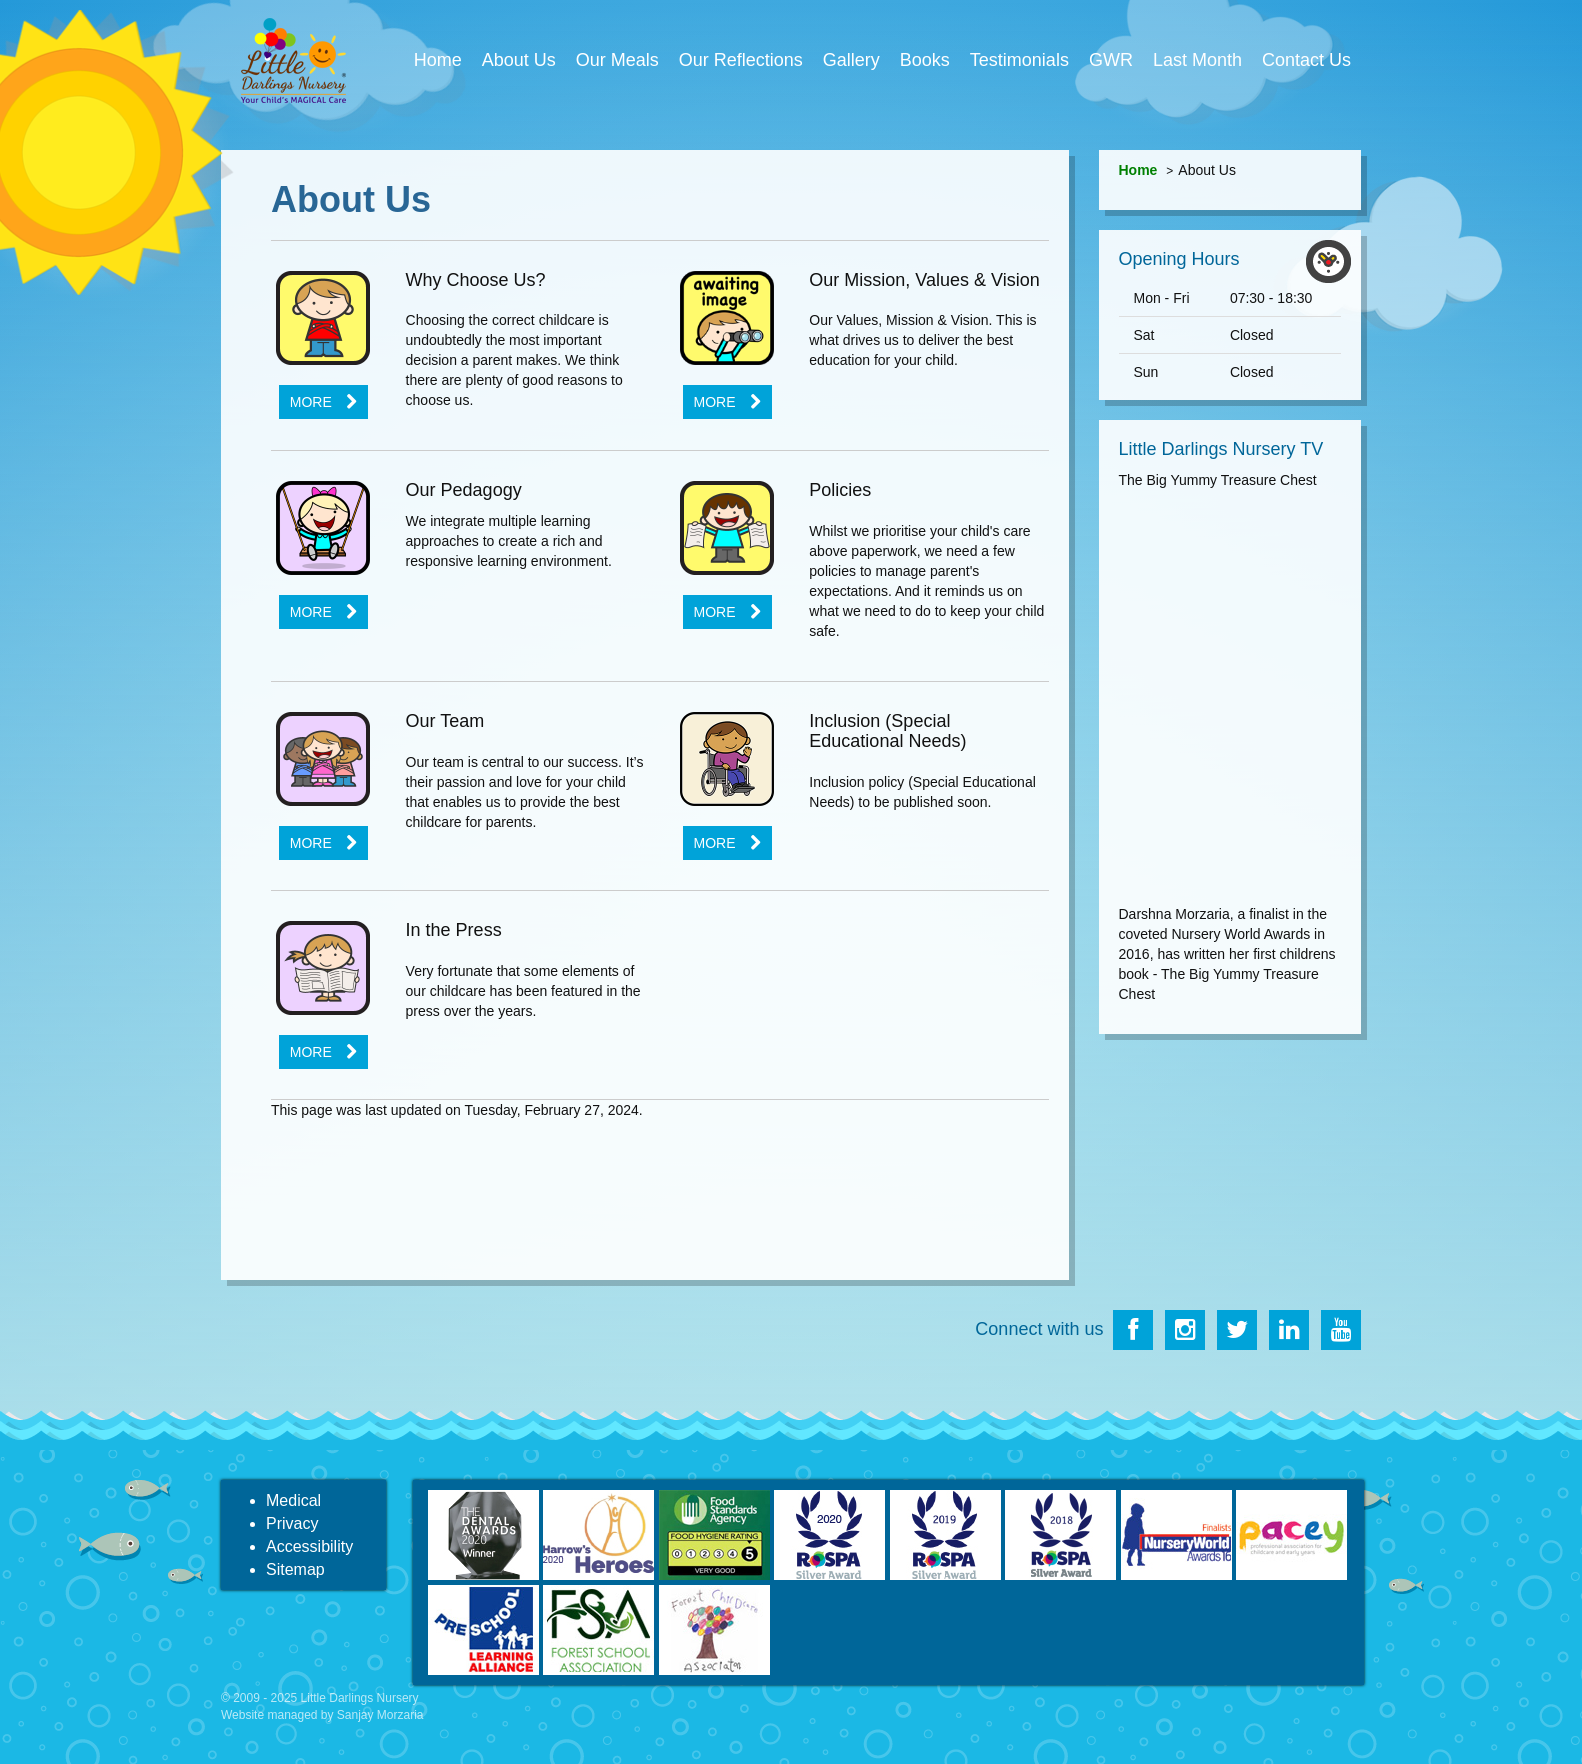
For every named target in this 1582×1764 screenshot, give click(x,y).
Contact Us (1306, 60)
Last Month (1197, 60)
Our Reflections (741, 60)
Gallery (851, 60)
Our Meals (617, 60)
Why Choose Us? (476, 280)
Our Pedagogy (464, 490)
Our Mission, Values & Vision (924, 280)
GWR (1111, 60)
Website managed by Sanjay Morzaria (322, 1715)
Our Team (445, 721)
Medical (293, 1500)
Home (438, 60)
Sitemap (295, 1569)
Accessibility (309, 1546)
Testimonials (1019, 60)
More (311, 402)
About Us (519, 60)
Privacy (292, 1523)
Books (925, 60)
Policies (840, 490)
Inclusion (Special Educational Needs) (887, 731)
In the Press (454, 930)
